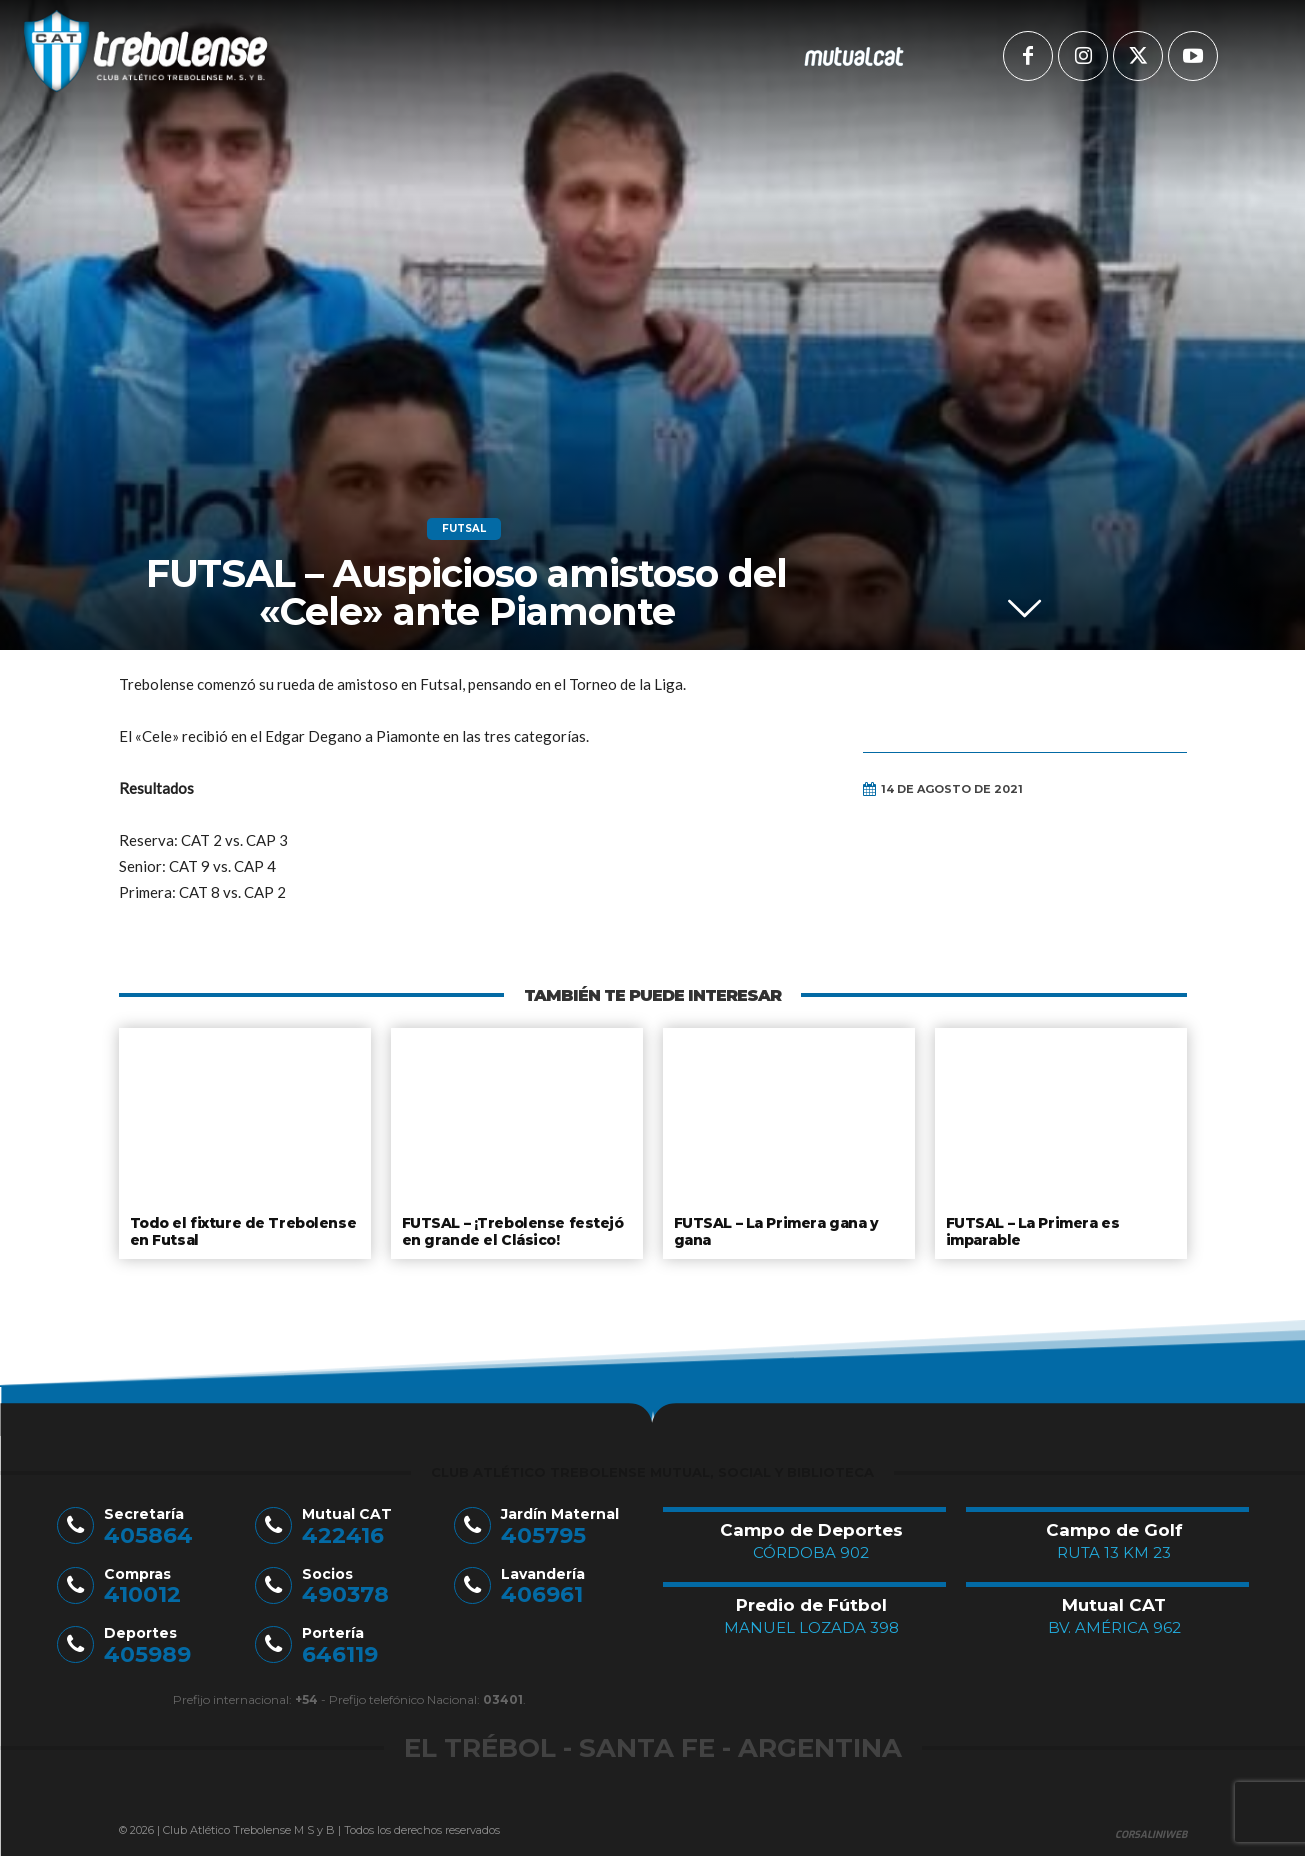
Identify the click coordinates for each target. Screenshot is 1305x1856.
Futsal (464, 529)
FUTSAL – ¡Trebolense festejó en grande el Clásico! (510, 1230)
